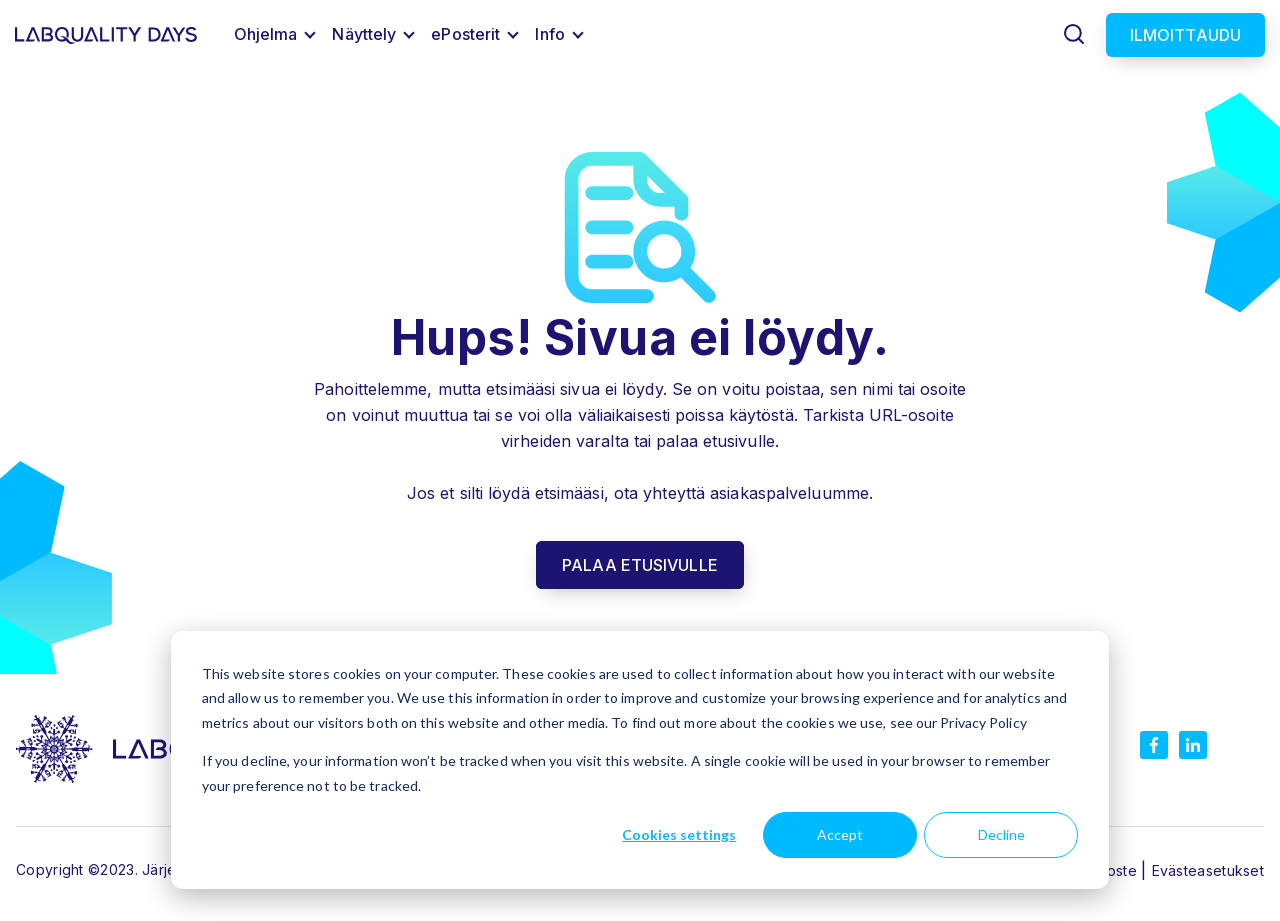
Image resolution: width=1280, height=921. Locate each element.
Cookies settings (679, 834)
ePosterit (465, 34)
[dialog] (640, 760)
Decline (1001, 834)
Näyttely (364, 34)
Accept (840, 834)
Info (549, 34)
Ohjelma (266, 34)
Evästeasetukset (1208, 870)
